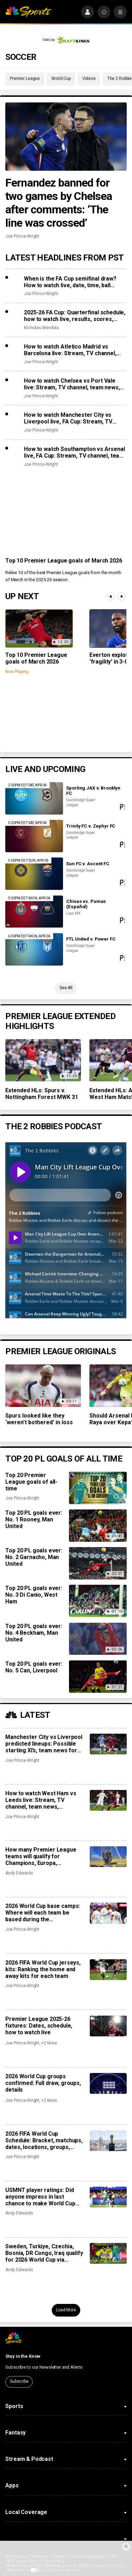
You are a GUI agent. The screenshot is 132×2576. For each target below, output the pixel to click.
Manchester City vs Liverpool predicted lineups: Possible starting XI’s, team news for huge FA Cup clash (43, 1744)
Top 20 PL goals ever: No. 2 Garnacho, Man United (33, 1557)
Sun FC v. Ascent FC (87, 863)
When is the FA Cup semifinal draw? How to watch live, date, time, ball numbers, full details (70, 282)
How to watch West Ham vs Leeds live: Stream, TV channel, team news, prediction (40, 1800)
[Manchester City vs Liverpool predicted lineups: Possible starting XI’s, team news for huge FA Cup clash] (108, 1744)
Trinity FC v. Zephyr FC (90, 826)
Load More (66, 2309)
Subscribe (19, 2381)
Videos (89, 78)
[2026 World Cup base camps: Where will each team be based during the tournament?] (108, 1913)
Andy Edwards (19, 1873)
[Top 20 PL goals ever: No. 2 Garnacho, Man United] (97, 1563)
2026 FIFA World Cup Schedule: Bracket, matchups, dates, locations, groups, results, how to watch (44, 2140)
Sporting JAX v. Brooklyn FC (93, 790)
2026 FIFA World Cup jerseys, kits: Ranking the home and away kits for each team (43, 1969)
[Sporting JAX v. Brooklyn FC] (34, 798)
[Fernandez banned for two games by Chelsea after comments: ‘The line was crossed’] (65, 136)
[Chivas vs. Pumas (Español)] (34, 912)
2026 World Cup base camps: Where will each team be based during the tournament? (42, 1913)
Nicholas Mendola (41, 327)
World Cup (61, 78)
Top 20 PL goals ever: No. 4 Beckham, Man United (33, 1633)
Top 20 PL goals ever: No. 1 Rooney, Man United (33, 1519)
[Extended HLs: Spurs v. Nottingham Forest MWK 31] (43, 1060)
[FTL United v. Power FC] (34, 949)
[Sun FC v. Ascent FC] (34, 873)
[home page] (28, 12)
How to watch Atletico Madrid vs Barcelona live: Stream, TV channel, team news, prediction (70, 350)
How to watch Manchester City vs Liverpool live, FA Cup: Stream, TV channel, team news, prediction (68, 418)
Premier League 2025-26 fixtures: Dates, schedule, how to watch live (38, 2026)
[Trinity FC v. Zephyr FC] (34, 836)
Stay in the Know (22, 2356)
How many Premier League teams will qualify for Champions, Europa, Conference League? (40, 1856)
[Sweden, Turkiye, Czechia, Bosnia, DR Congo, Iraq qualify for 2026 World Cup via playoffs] (108, 2253)
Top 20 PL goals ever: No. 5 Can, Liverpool (33, 1667)
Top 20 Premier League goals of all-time (31, 1482)
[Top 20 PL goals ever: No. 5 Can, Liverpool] (97, 1676)
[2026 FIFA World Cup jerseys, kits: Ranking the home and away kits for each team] (108, 1969)
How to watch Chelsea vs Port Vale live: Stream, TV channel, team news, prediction (72, 384)
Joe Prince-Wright (22, 236)
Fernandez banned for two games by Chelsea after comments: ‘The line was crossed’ (58, 203)
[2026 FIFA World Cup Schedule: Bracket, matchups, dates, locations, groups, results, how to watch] (108, 2140)
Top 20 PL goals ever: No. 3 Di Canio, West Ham (33, 1595)
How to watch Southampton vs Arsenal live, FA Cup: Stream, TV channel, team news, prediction (74, 452)
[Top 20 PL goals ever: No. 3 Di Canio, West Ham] (97, 1601)
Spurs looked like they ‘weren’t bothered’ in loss (39, 1419)
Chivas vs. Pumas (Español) (86, 904)
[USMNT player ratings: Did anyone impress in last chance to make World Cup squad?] (108, 2197)
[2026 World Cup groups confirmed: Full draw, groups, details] (108, 2083)
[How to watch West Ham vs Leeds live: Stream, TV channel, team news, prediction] (108, 1800)
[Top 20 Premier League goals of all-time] (97, 1488)
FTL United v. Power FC (90, 939)
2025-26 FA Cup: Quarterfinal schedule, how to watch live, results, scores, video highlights (74, 315)
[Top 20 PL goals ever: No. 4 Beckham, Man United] (97, 1639)
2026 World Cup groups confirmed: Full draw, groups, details (43, 2083)
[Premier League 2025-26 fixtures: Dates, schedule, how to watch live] (108, 2026)
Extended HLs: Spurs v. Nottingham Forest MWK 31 (41, 1093)
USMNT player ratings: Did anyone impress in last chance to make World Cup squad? (40, 2197)
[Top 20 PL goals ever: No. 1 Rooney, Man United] (97, 1525)
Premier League (25, 78)
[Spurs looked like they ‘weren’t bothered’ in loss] (43, 1385)
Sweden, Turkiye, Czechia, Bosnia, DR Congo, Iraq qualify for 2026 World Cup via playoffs (44, 2253)
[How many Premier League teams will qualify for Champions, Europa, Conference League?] (108, 1856)
